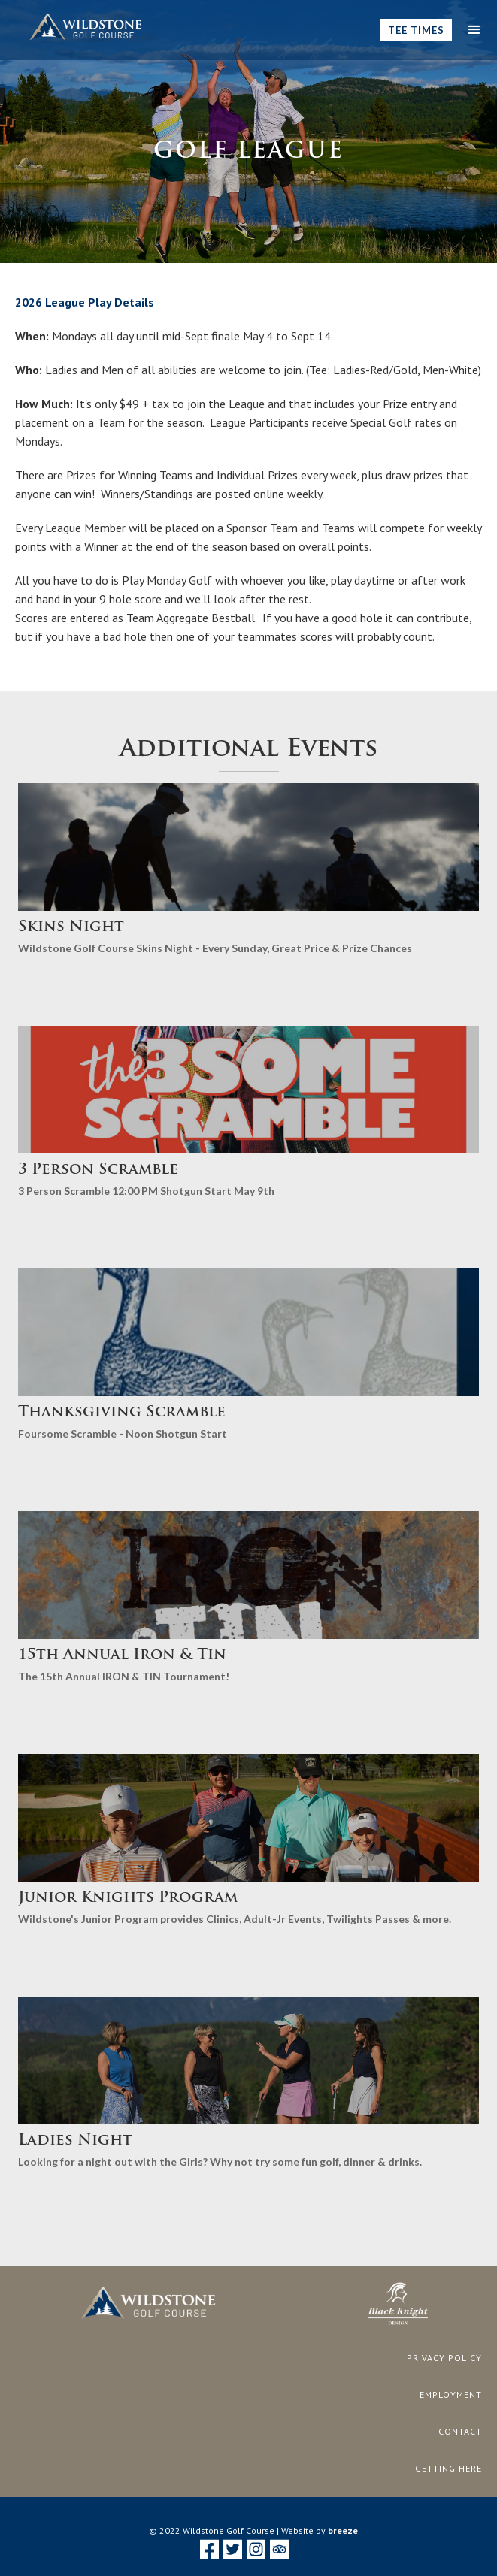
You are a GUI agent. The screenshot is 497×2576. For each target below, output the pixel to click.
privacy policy (444, 2357)
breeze (343, 2530)
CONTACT (460, 2431)
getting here (448, 2468)
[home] (81, 27)
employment (451, 2394)
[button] (474, 30)
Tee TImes (416, 30)
